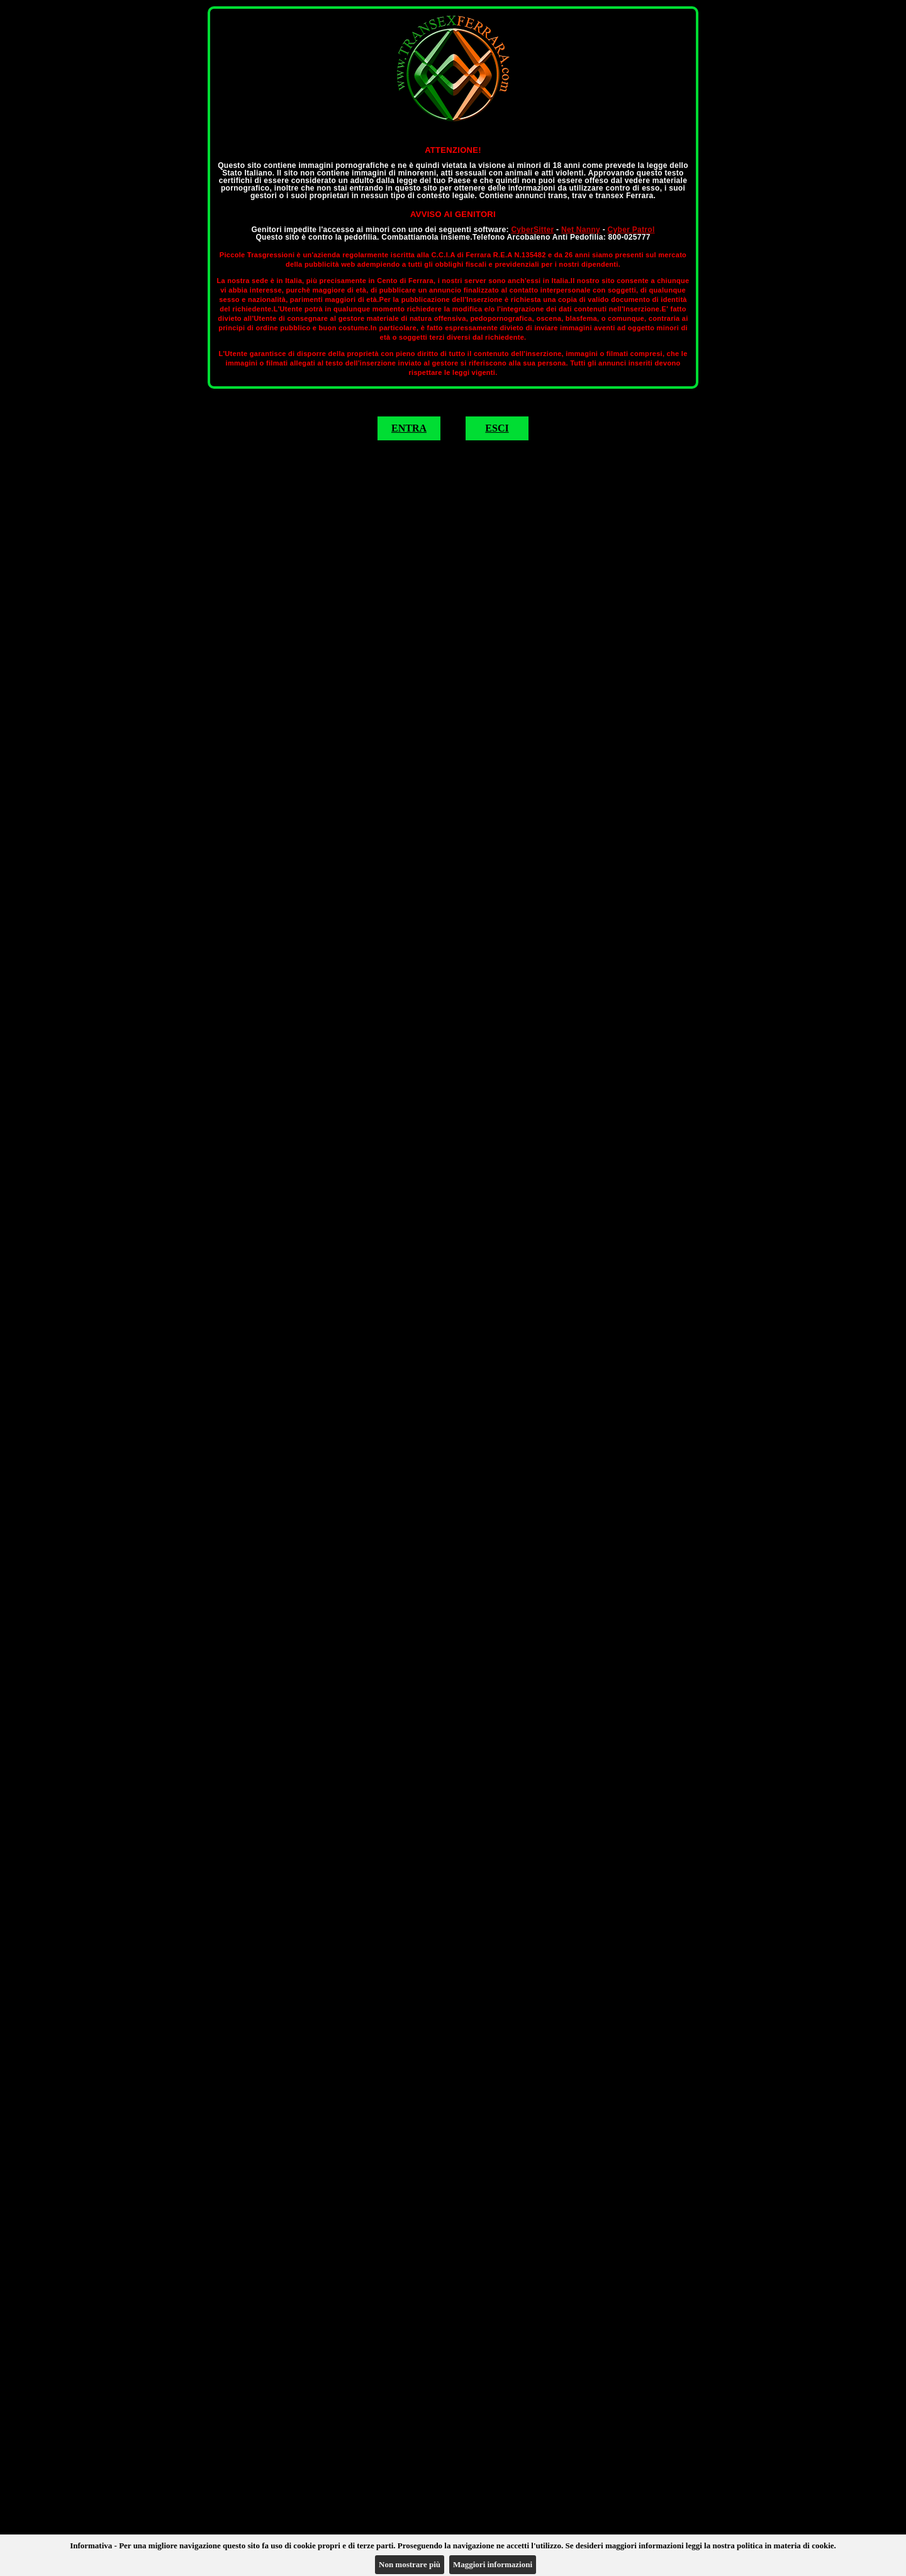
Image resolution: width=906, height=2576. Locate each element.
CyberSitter (532, 229)
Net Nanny (580, 229)
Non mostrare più (409, 2564)
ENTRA (409, 428)
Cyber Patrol (631, 229)
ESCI (496, 428)
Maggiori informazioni (492, 2564)
